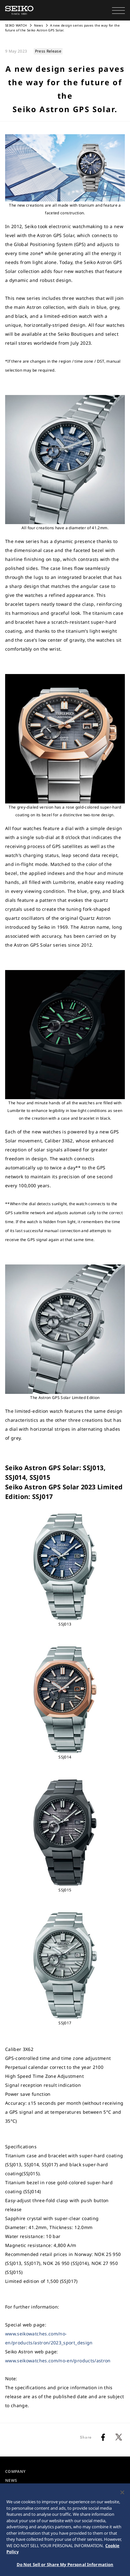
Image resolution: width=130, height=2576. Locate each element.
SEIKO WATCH (16, 25)
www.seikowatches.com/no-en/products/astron (58, 2361)
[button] (118, 10)
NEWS (11, 2480)
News (38, 25)
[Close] (122, 2495)
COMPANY (15, 2471)
